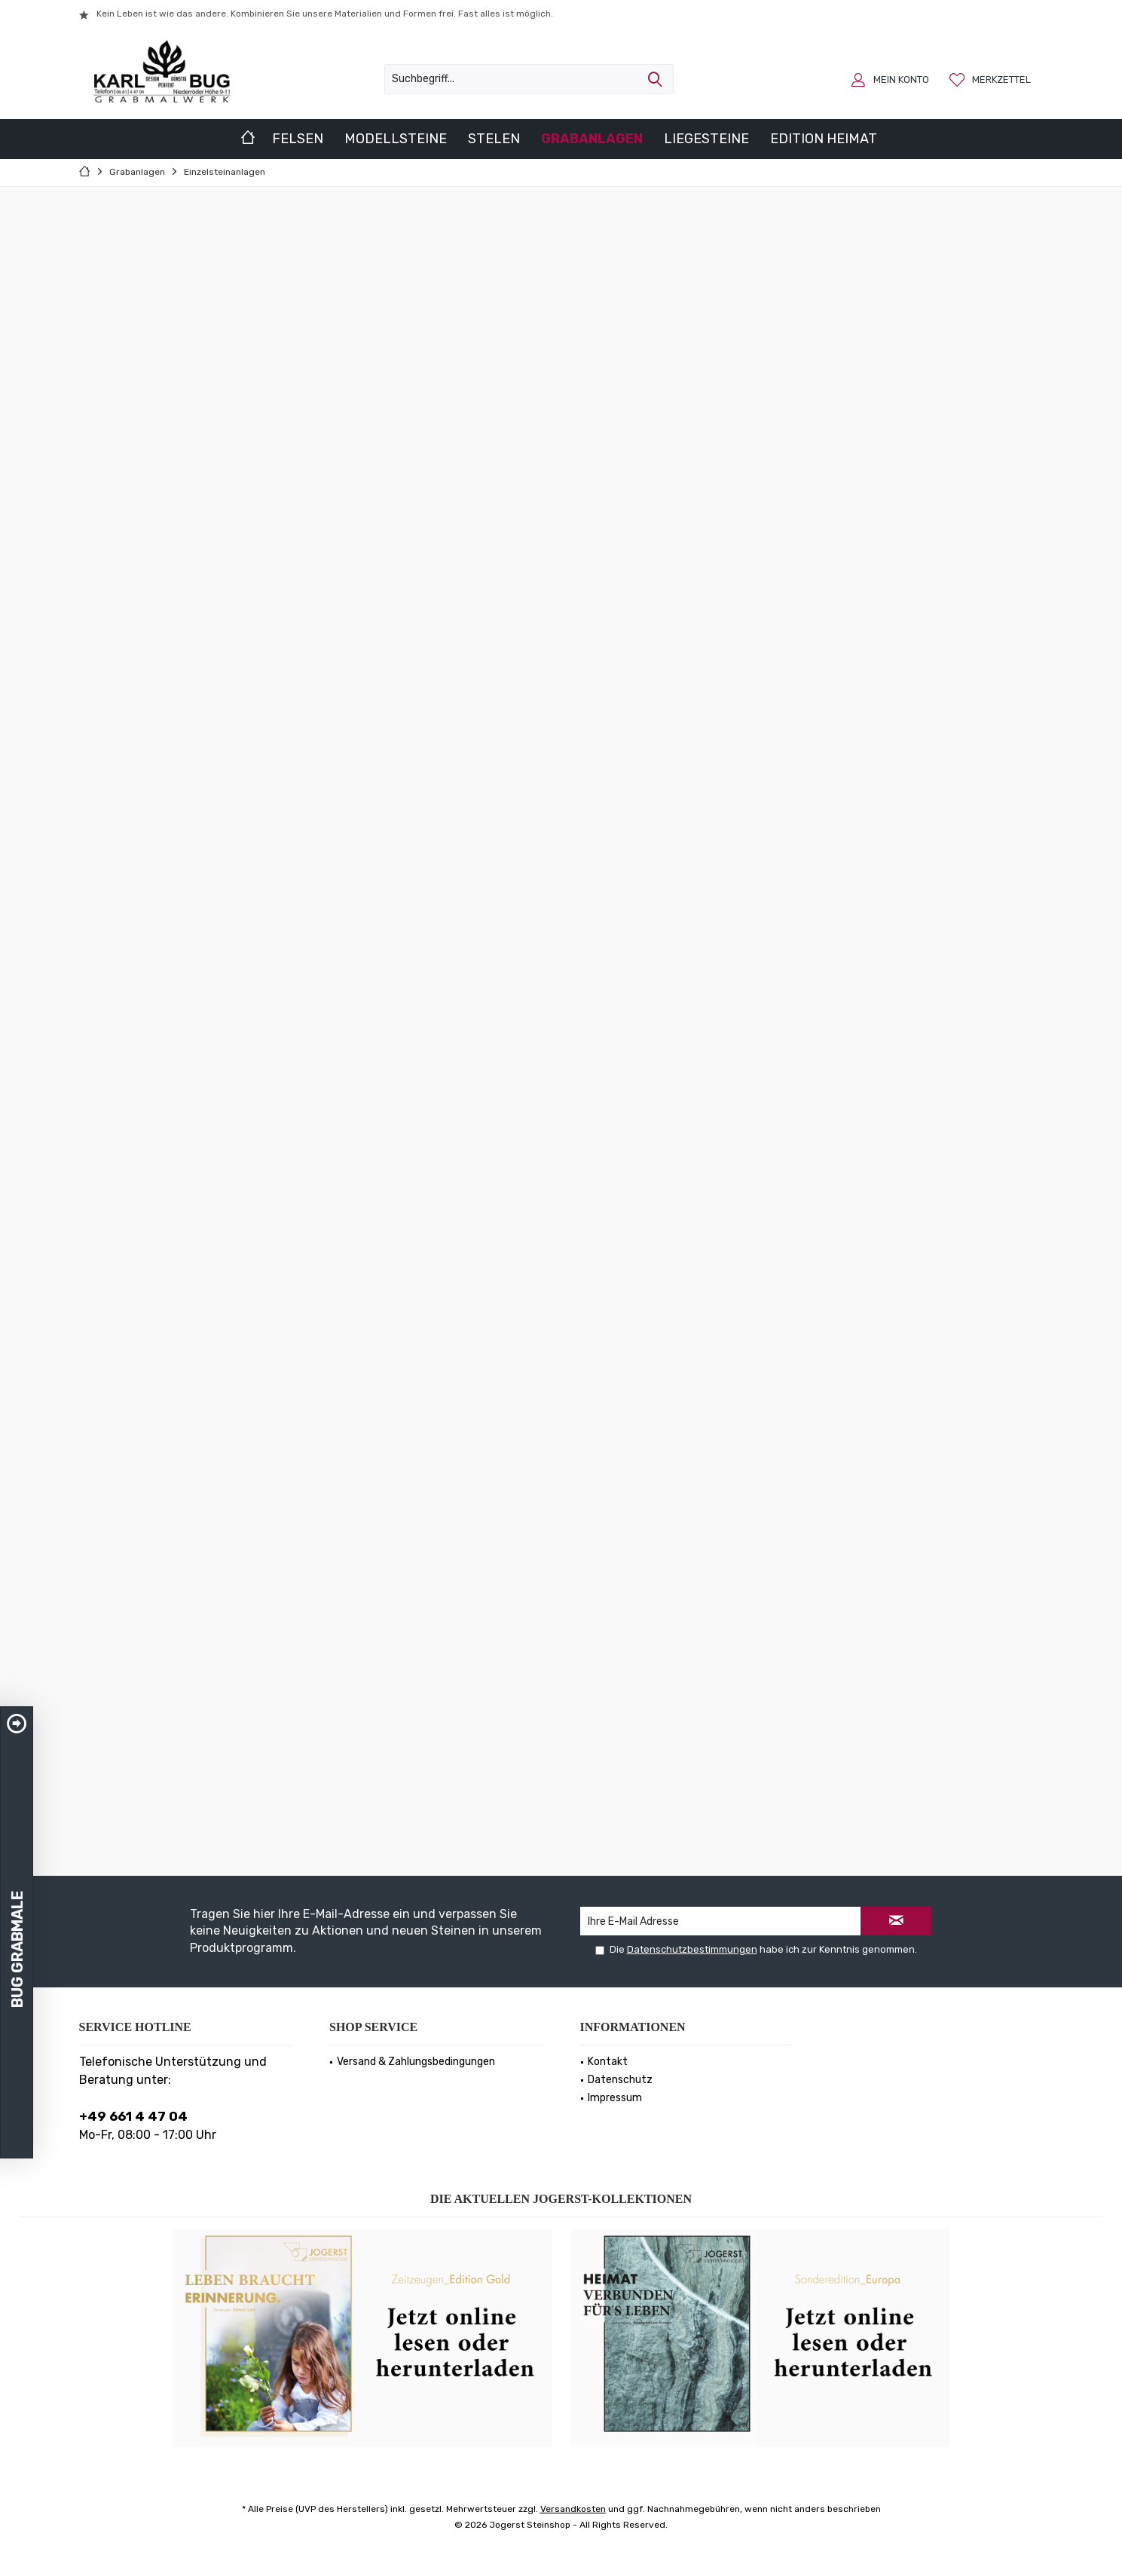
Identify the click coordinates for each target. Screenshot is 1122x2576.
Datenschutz (620, 2079)
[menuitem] (992, 79)
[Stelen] (493, 139)
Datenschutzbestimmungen (692, 1949)
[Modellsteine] (395, 139)
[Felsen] (297, 139)
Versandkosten (573, 2509)
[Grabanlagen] (591, 139)
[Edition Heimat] (824, 139)
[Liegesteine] (706, 139)
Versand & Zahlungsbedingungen (416, 2061)
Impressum (615, 2097)
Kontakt (608, 2061)
